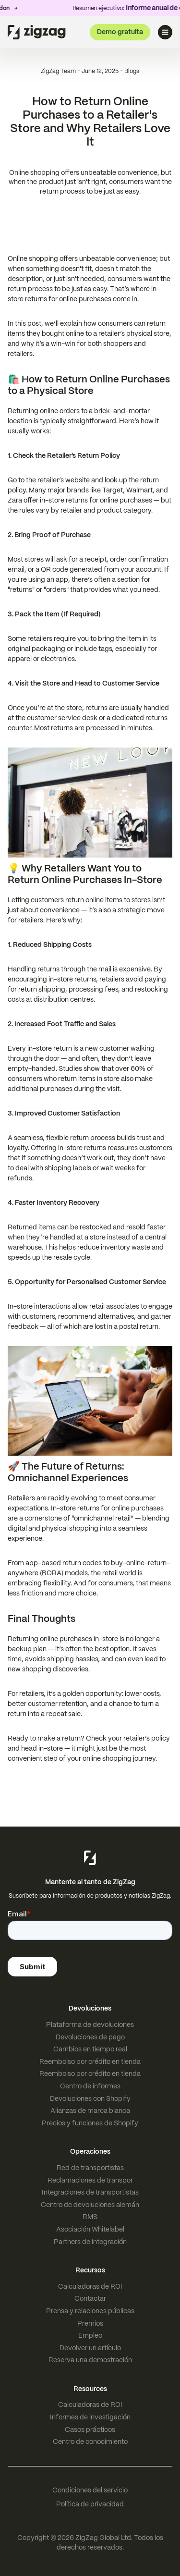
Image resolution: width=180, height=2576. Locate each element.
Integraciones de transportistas (90, 2192)
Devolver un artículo (90, 2347)
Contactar (90, 2298)
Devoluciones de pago (90, 2037)
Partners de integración (90, 2241)
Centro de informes (90, 2086)
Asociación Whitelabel (90, 2229)
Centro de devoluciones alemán (90, 2204)
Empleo (90, 2335)
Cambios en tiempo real (90, 2049)
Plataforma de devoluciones (90, 2024)
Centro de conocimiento (90, 2441)
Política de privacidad (90, 2504)
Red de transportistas (90, 2167)
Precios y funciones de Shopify (90, 2123)
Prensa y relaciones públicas (90, 2310)
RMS (90, 2216)
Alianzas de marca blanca (90, 2110)
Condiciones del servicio (90, 2490)
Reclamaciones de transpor (90, 2180)
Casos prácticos (90, 2429)
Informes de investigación (90, 2417)
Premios (90, 2323)
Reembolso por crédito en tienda (90, 2061)
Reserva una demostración (90, 2359)
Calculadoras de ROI (90, 2286)
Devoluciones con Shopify (90, 2098)
